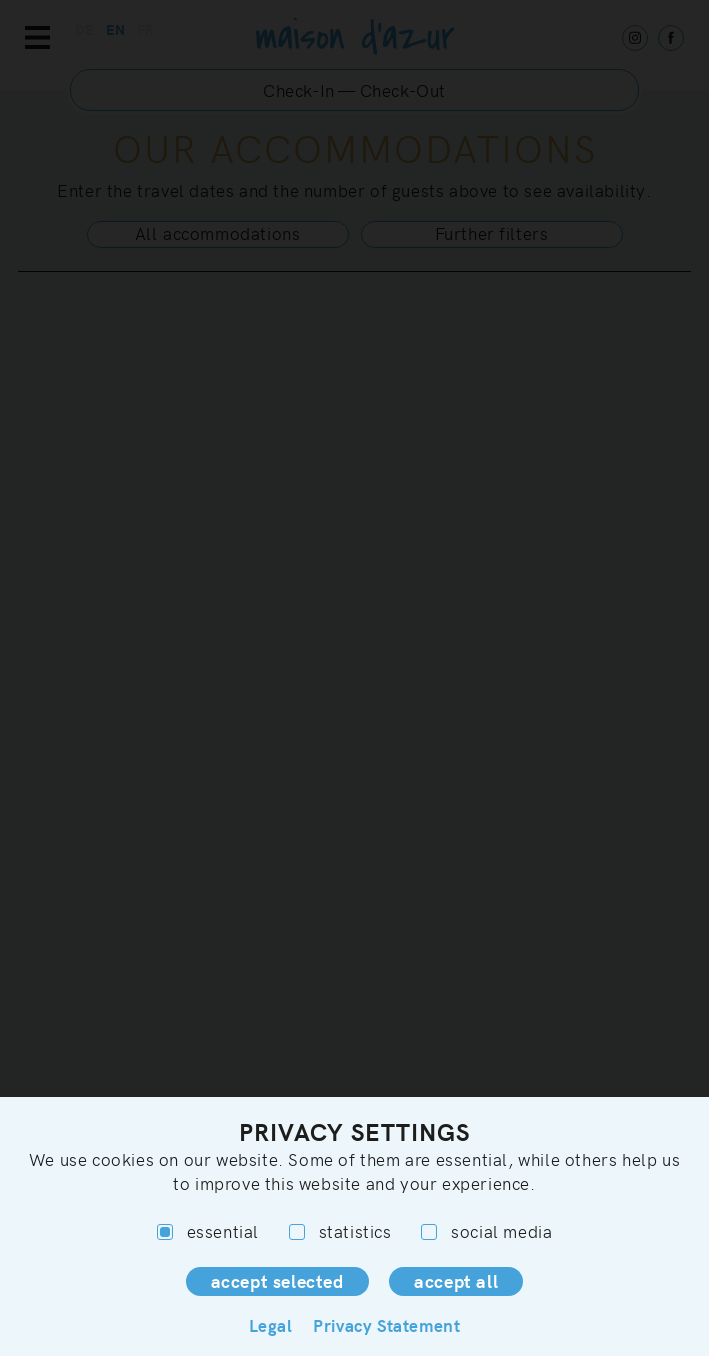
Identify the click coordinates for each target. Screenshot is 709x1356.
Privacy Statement (386, 1325)
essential (208, 1231)
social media (486, 1231)
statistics (340, 1231)
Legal (271, 1325)
